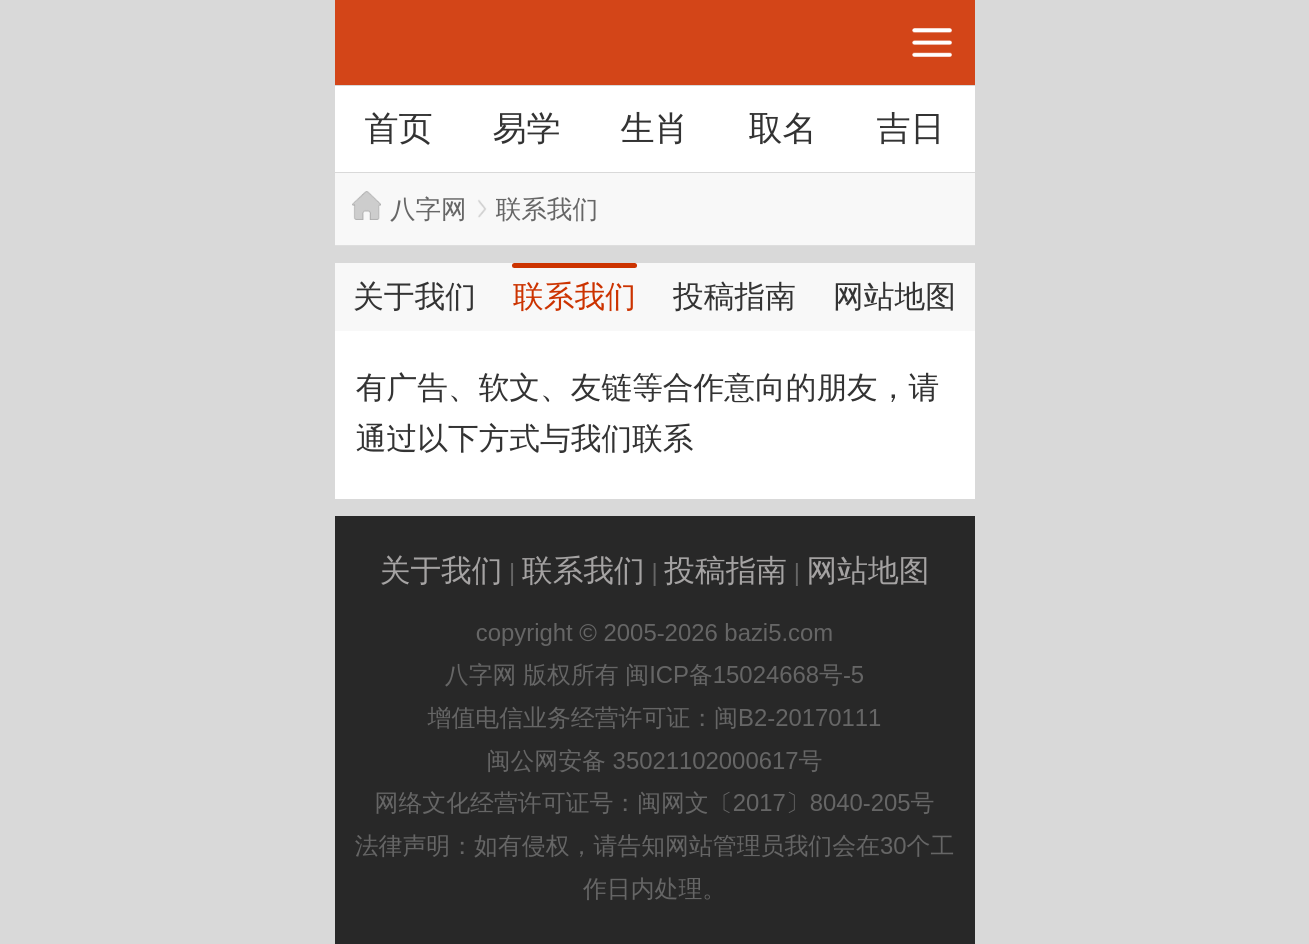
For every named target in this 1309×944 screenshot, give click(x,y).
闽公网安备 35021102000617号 (655, 760)
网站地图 (894, 296)
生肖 (654, 128)
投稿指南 (734, 296)
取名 (782, 128)
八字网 (428, 209)
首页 (398, 128)
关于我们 (414, 296)
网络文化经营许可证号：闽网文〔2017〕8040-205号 (655, 802)
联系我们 (547, 209)
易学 (526, 128)
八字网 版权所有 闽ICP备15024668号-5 (654, 674)
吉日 (910, 128)
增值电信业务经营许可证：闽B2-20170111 (655, 717)
